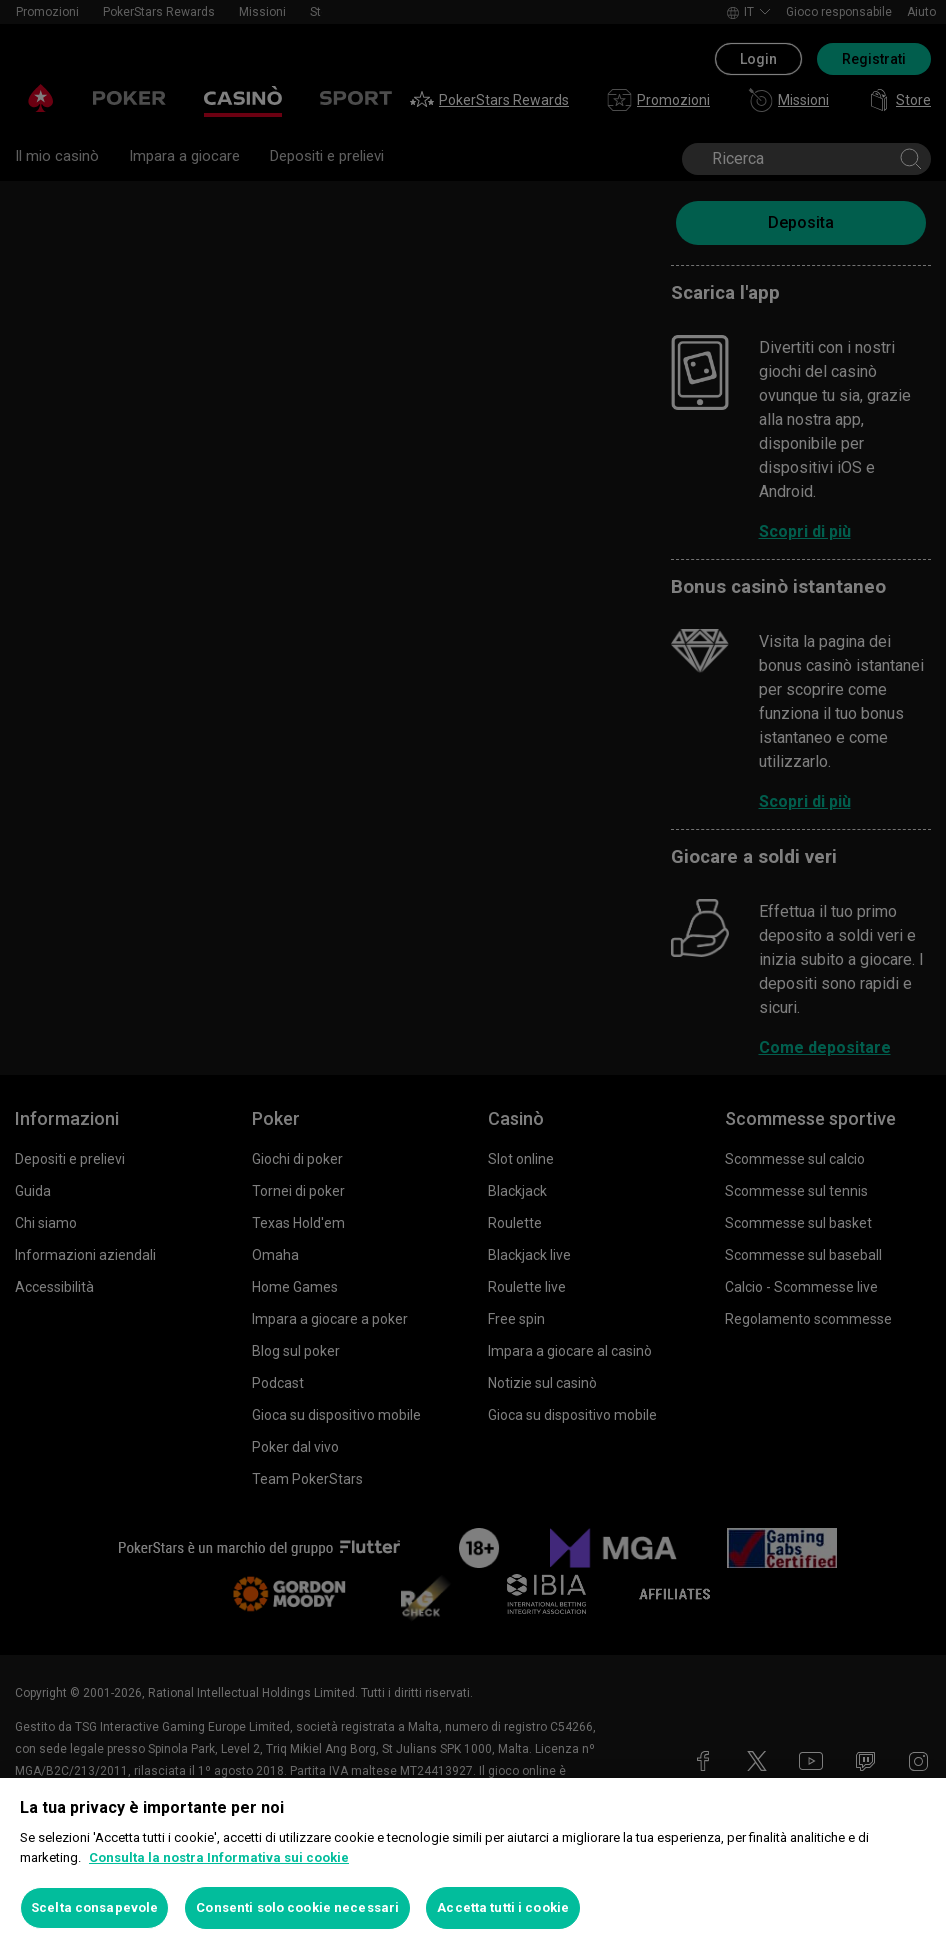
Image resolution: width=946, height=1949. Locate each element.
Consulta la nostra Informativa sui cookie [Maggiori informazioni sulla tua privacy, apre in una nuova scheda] (219, 1857)
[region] (473, 1863)
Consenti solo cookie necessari (297, 1907)
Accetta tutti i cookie (503, 1907)
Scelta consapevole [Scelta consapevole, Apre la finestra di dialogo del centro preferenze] (94, 1907)
